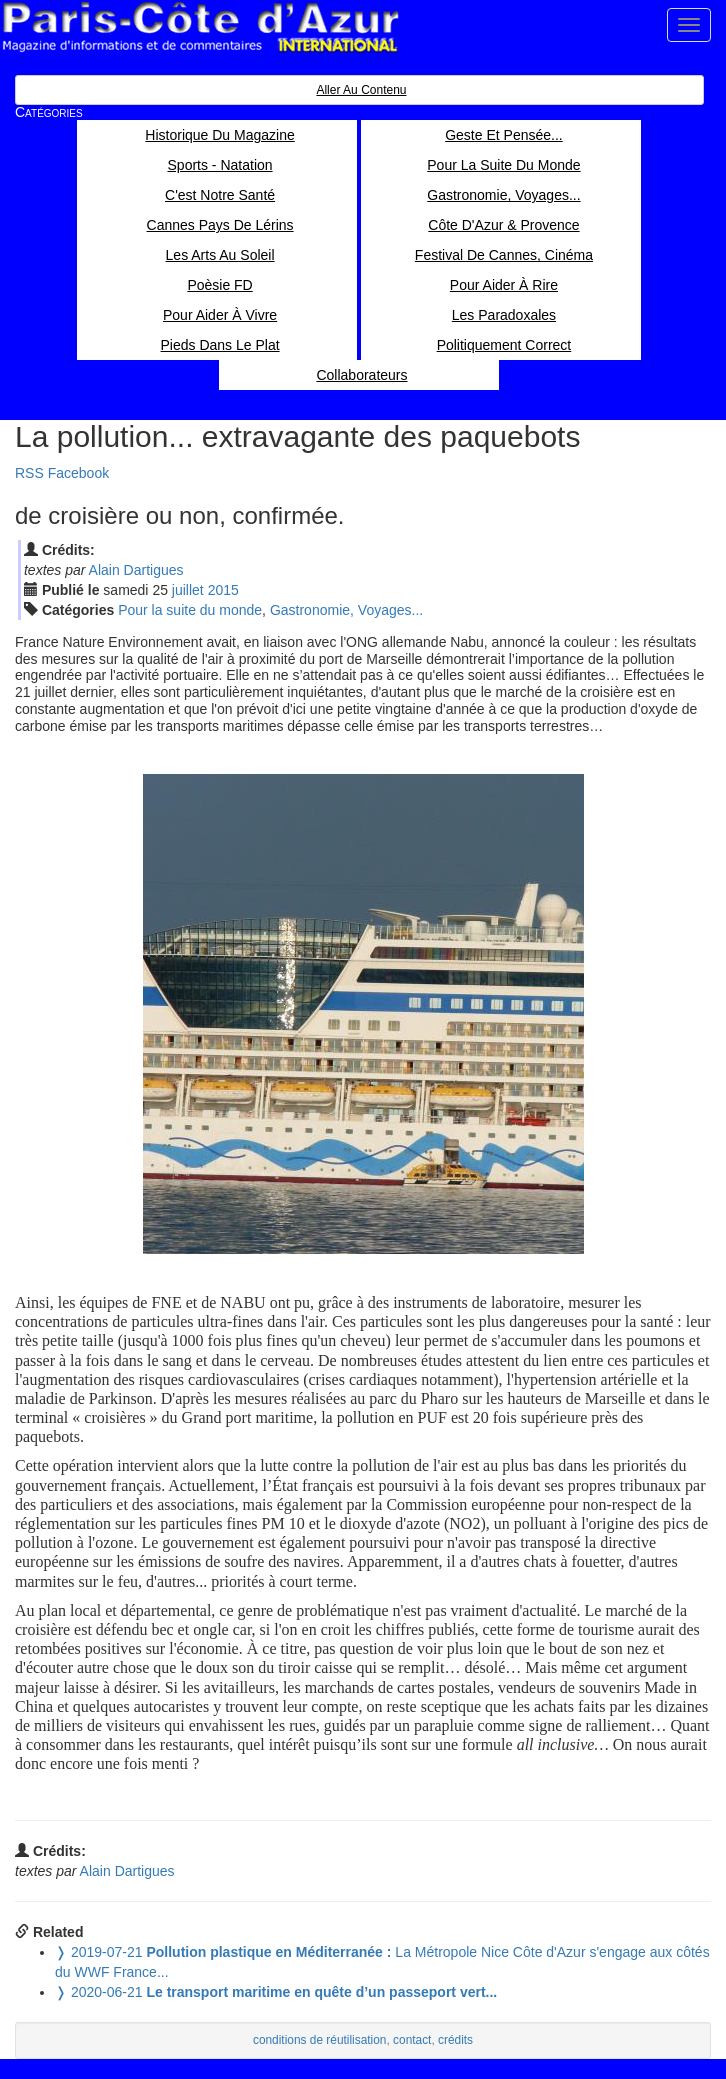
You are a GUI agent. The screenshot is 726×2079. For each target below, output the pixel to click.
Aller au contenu (361, 90)
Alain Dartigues (136, 570)
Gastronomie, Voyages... (346, 610)
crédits (455, 2040)
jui (188, 590)
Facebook (78, 473)
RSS (29, 473)
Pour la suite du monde (190, 610)
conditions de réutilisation (320, 2040)
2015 (223, 590)
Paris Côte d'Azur (200, 27)
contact (412, 2040)
